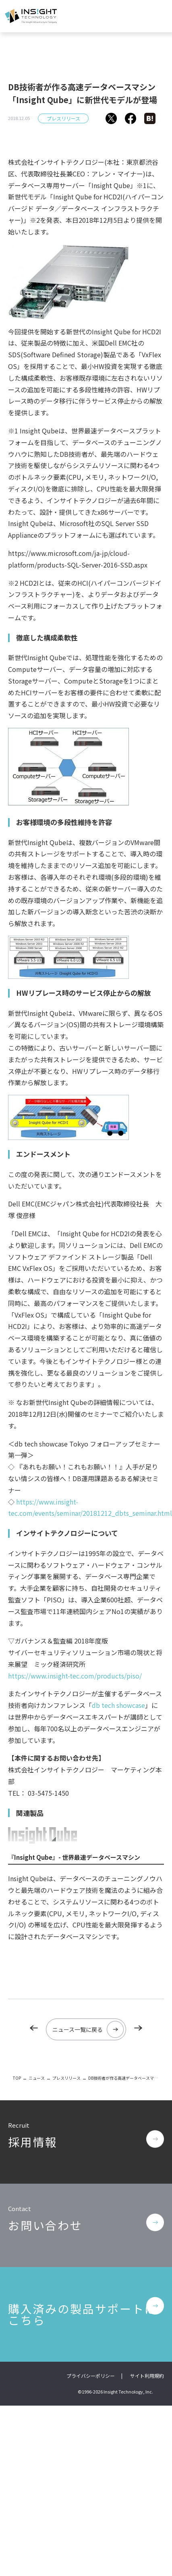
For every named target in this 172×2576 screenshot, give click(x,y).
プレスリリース (63, 118)
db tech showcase (118, 1705)
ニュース (37, 2078)
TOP (17, 2078)
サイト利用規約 (147, 2375)
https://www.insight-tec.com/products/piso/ (75, 1676)
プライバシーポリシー (90, 2375)
